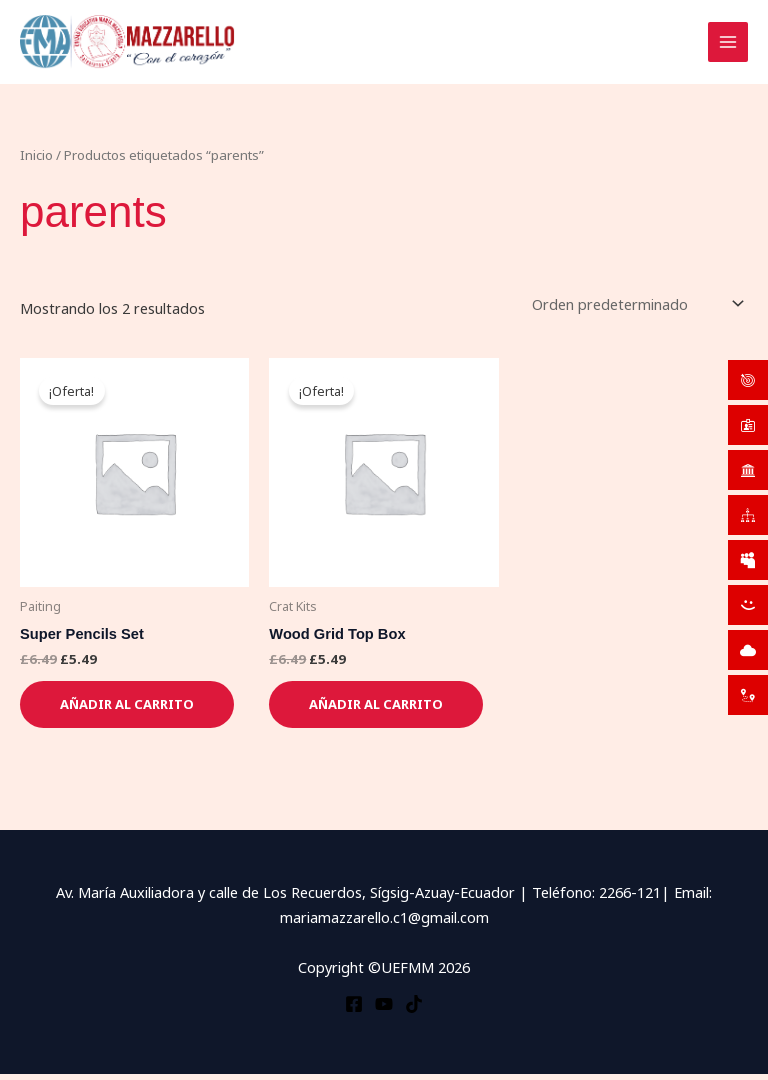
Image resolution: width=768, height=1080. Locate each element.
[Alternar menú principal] (728, 45)
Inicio (36, 160)
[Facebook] (354, 1009)
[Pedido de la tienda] (636, 309)
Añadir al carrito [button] (126, 710)
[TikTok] (414, 1009)
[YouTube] (384, 1009)
